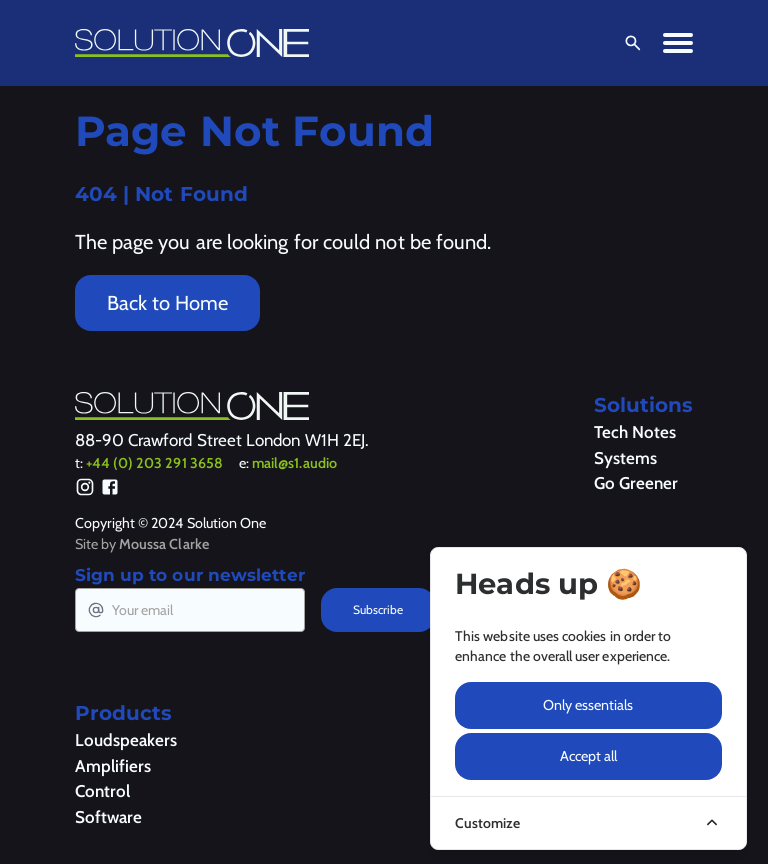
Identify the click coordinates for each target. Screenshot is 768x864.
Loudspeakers (126, 740)
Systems (625, 458)
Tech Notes (635, 432)
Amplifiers (113, 766)
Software (108, 817)
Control (102, 791)
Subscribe (378, 609)
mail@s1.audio (294, 463)
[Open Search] (629, 43)
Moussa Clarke (164, 544)
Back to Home (167, 303)
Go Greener (636, 483)
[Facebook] (110, 490)
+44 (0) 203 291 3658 (154, 463)
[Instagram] (85, 490)
